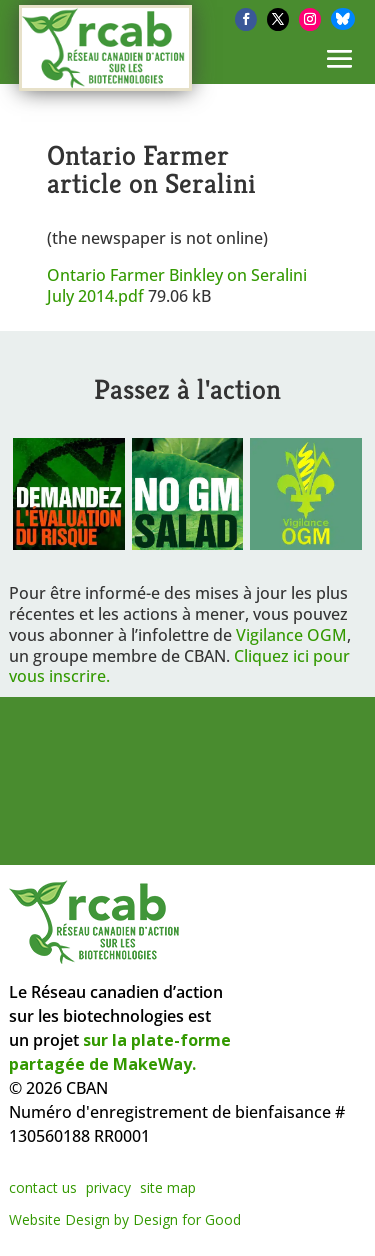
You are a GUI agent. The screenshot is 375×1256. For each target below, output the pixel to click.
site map (168, 1187)
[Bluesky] (343, 19)
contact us (43, 1187)
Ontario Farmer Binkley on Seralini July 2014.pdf (177, 285)
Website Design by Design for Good (125, 1219)
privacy (108, 1187)
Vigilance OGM (291, 635)
